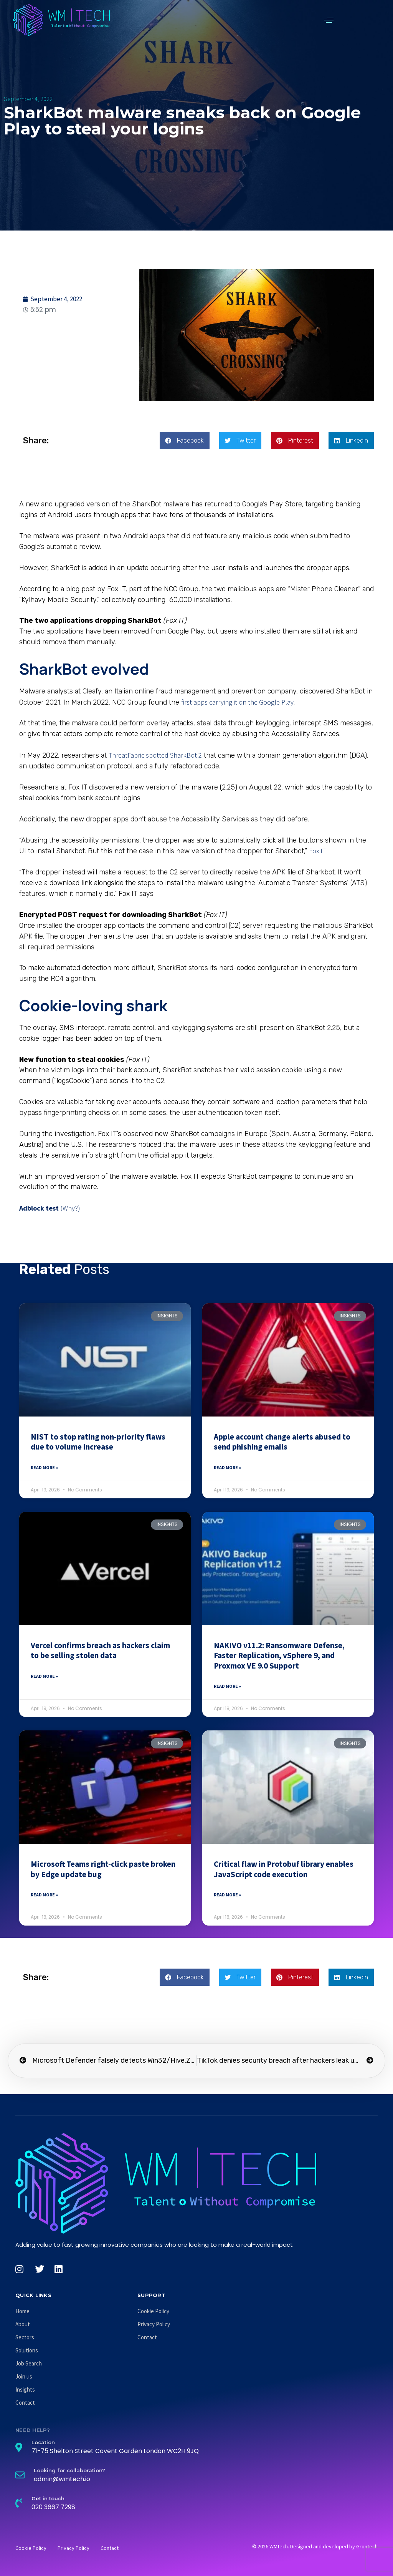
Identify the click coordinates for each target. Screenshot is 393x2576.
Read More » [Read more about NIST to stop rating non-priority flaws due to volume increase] (44, 1467)
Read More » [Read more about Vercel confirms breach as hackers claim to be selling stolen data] (44, 1676)
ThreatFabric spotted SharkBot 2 (155, 755)
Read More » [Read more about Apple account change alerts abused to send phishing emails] (227, 1467)
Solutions (26, 2350)
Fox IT (317, 850)
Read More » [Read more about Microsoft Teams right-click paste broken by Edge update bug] (44, 1895)
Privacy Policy (153, 2324)
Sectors (24, 2337)
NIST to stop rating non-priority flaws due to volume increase (98, 1441)
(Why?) (70, 1208)
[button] (328, 20)
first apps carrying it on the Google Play (237, 702)
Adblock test (39, 1208)
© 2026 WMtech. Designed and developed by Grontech (315, 2546)
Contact (25, 2402)
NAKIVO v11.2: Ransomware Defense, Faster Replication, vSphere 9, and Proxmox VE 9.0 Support (279, 1655)
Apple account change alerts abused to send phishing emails (282, 1441)
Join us (23, 2376)
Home (22, 2311)
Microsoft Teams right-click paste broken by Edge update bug (103, 1869)
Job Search (28, 2363)
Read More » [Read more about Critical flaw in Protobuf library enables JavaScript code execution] (227, 1895)
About (22, 2324)
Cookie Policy (153, 2311)
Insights (25, 2389)
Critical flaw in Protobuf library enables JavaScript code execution (283, 1869)
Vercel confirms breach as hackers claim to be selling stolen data (100, 1650)
